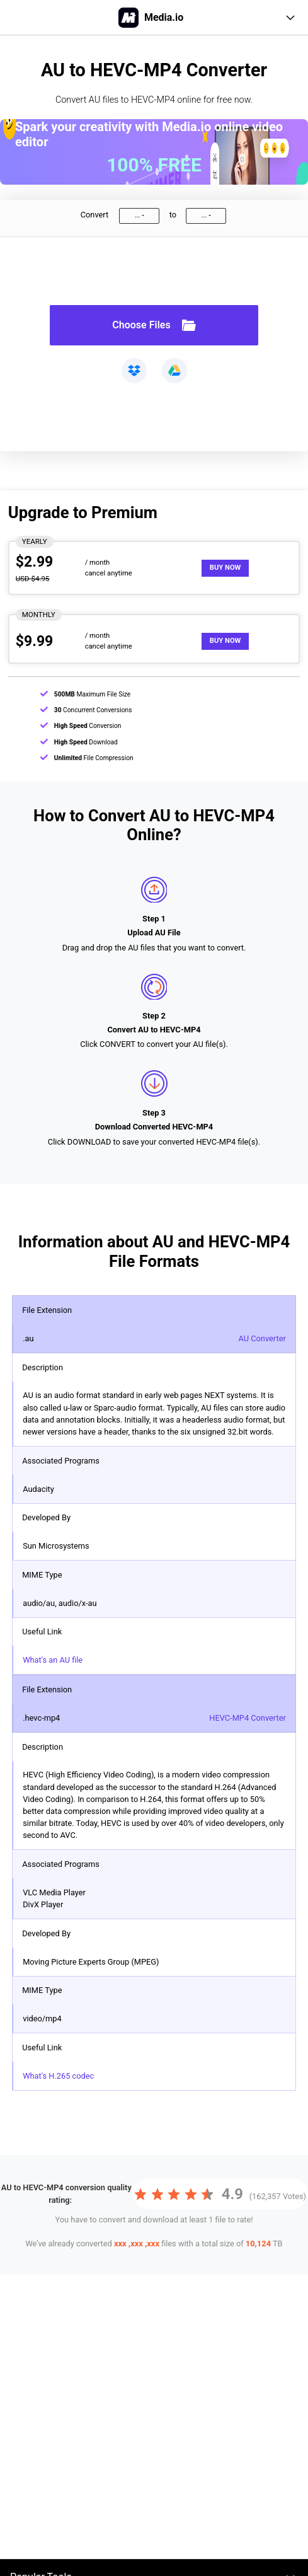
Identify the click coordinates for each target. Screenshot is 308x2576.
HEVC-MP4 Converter (247, 1718)
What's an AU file (53, 1660)
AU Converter (262, 1338)
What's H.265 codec (58, 2076)
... (137, 215)
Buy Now (225, 567)
